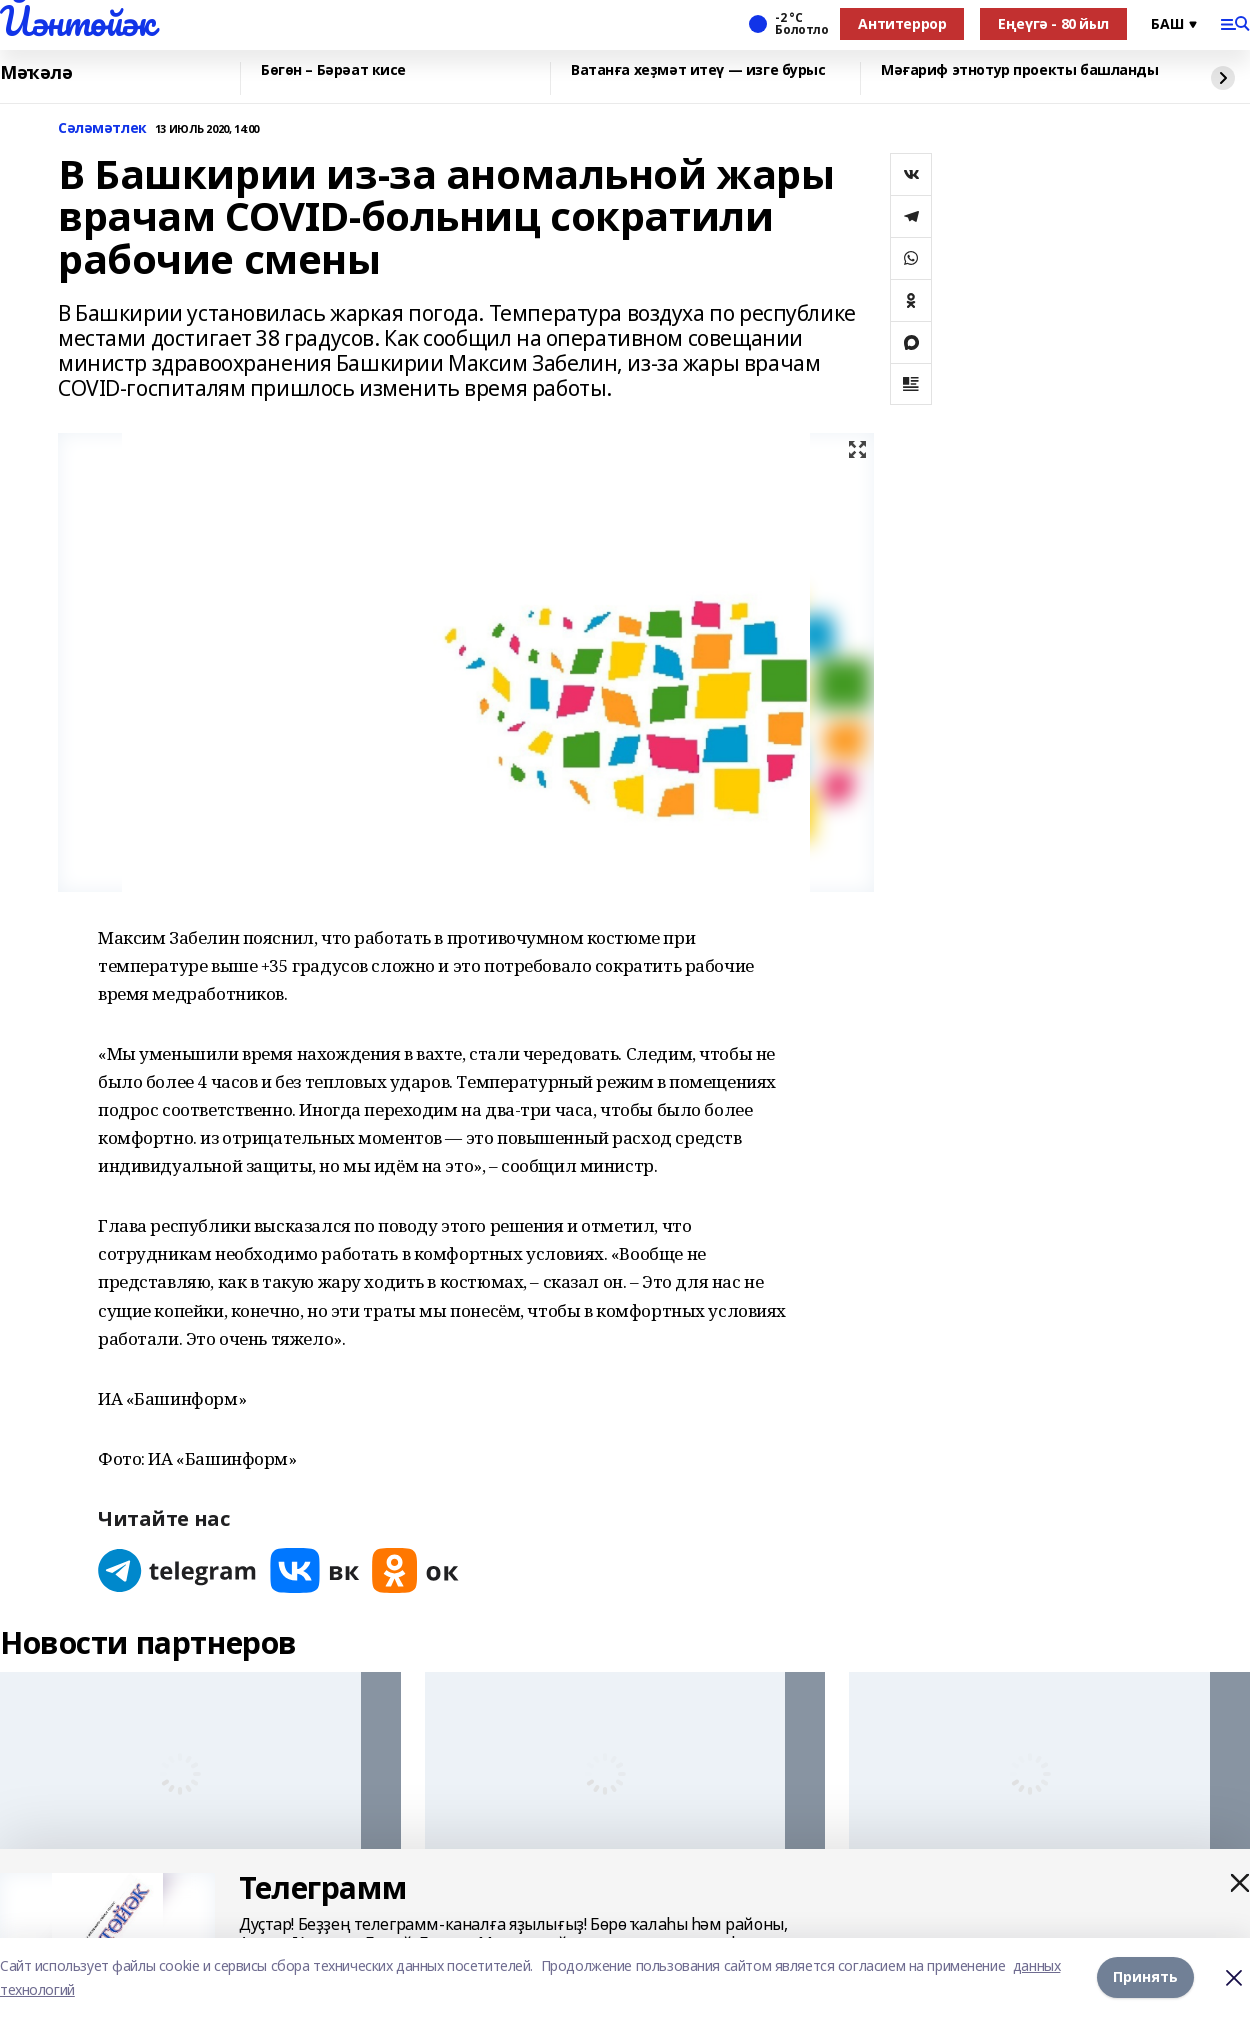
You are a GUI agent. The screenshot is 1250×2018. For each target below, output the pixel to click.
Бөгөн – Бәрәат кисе (333, 70)
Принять (1145, 1977)
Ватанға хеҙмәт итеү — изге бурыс (698, 70)
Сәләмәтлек (102, 128)
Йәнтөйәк (77, 21)
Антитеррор (902, 23)
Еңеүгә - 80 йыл (1053, 23)
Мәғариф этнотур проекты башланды (1020, 70)
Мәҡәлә (36, 73)
